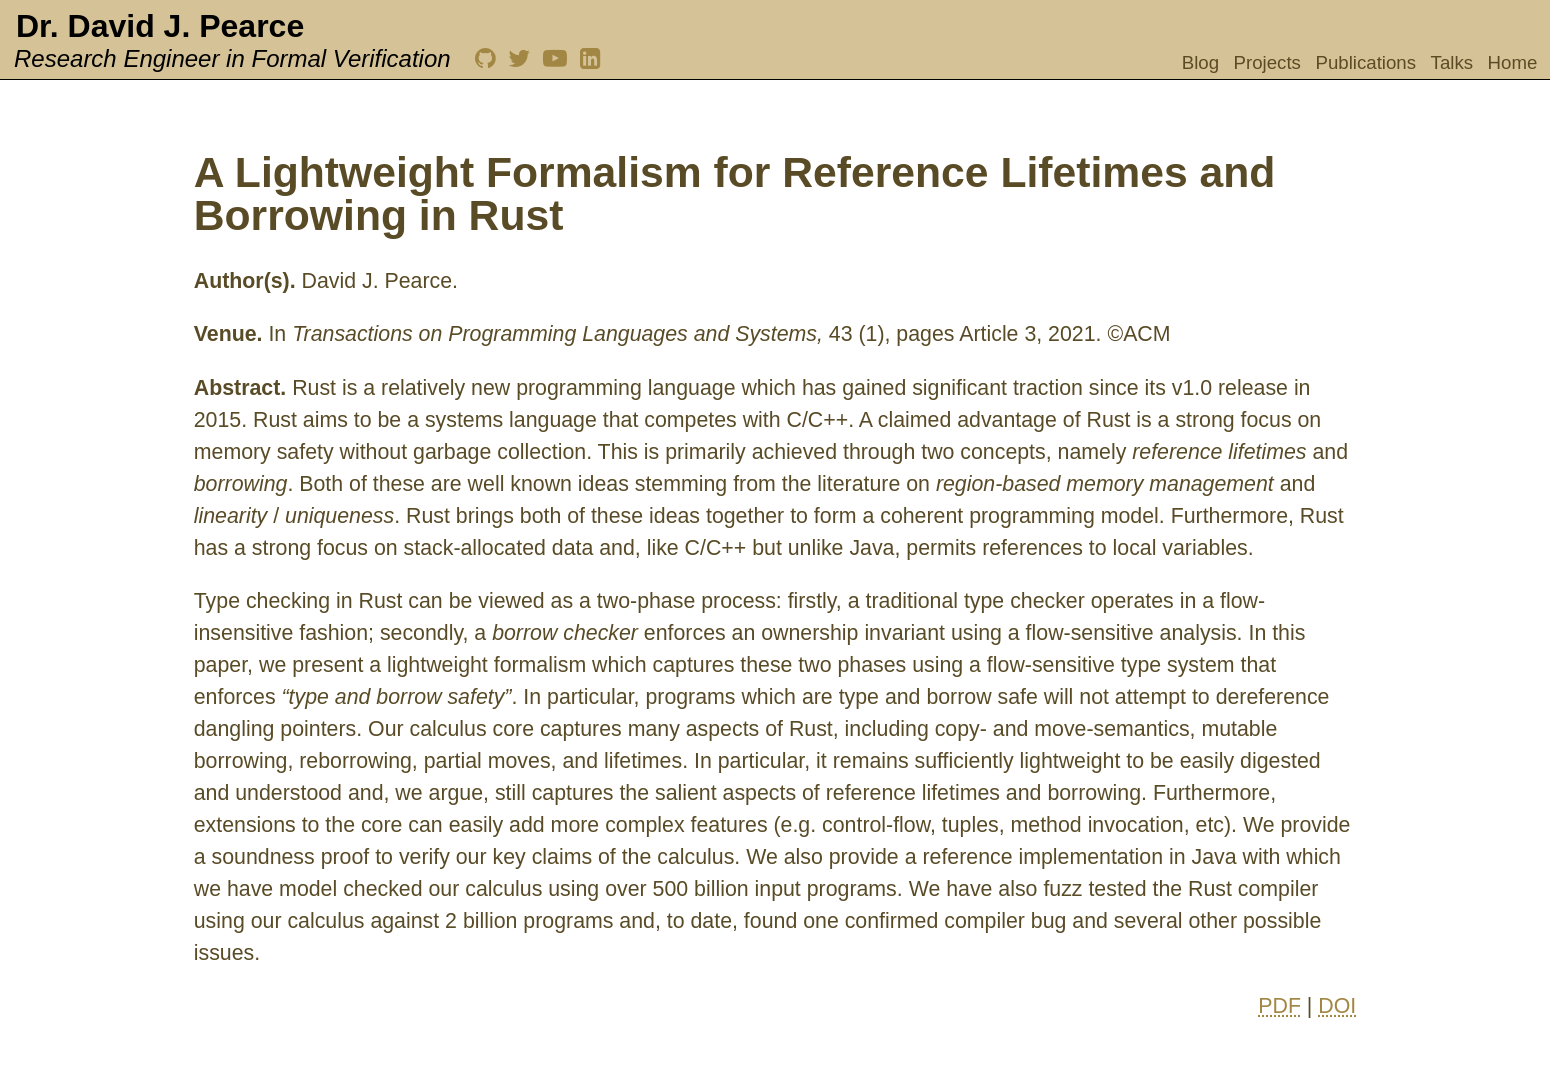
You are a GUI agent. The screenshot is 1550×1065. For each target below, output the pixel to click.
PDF (1279, 1006)
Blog (1200, 62)
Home (1513, 62)
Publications (1365, 62)
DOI (1337, 1006)
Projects (1267, 62)
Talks (1452, 62)
